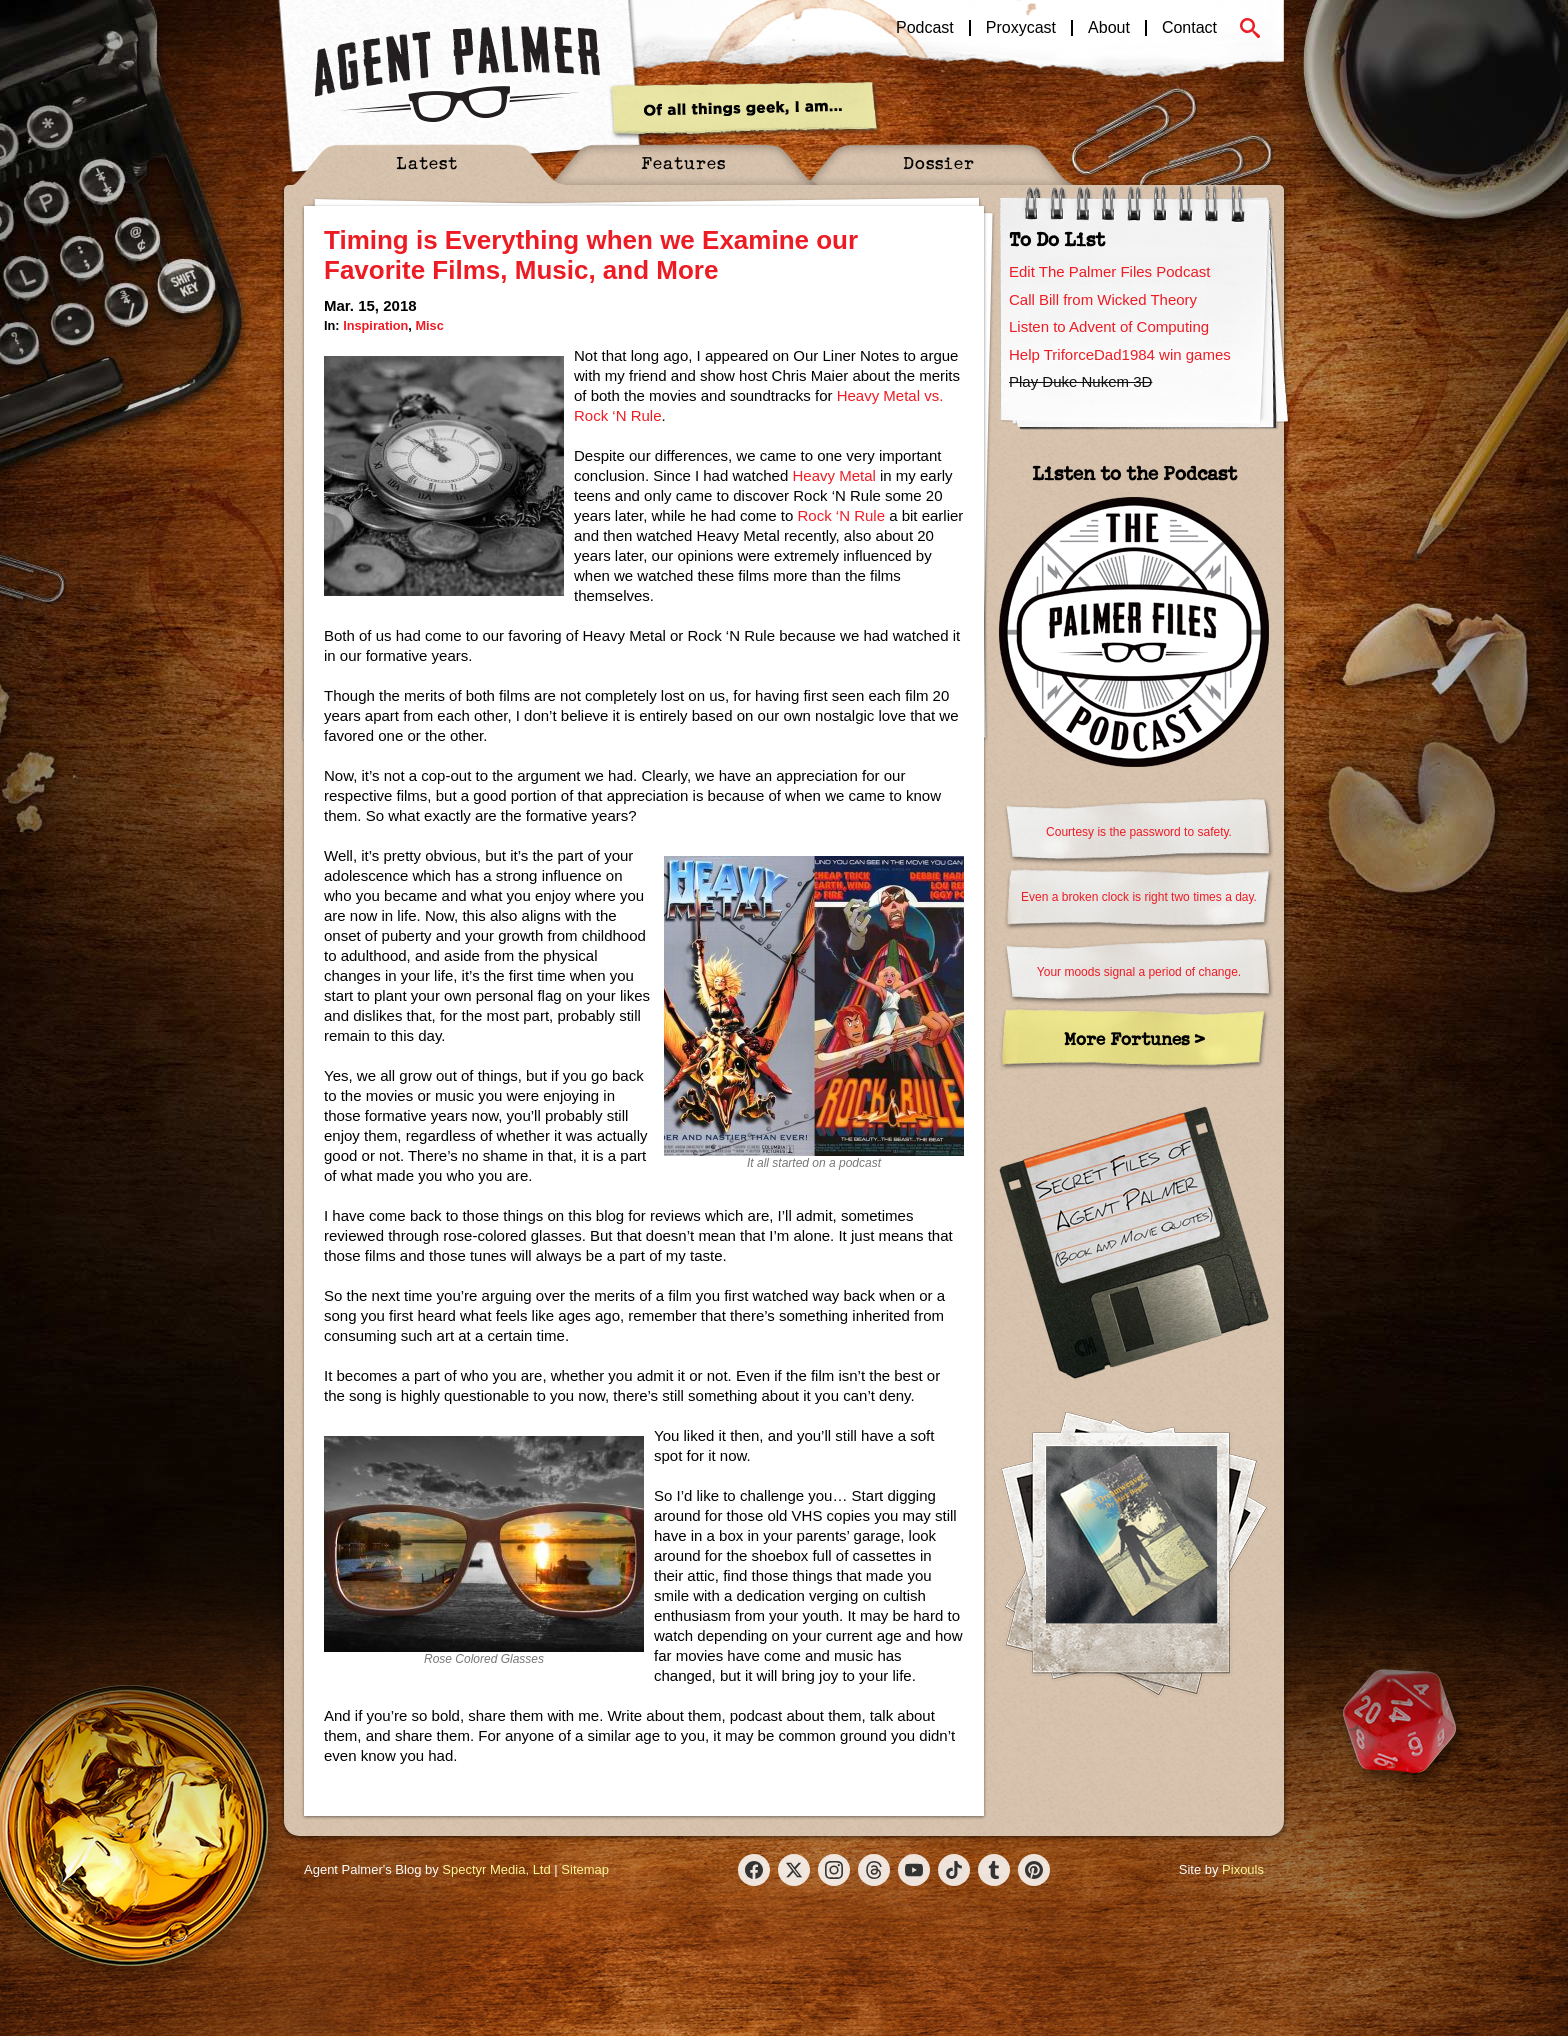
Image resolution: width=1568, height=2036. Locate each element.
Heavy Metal (833, 475)
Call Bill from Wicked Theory (1103, 299)
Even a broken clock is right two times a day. (1139, 897)
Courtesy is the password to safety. (1139, 832)
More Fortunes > (1134, 1038)
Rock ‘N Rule (841, 515)
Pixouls (1243, 1869)
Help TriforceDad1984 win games (1120, 354)
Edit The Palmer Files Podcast (1109, 271)
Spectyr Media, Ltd (496, 1869)
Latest (427, 162)
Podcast (925, 28)
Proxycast (1021, 28)
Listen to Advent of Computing (1109, 326)
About (1109, 28)
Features (683, 162)
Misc (429, 325)
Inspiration (375, 325)
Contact (1189, 28)
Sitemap (585, 1869)
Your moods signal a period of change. (1139, 972)
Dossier (939, 162)
